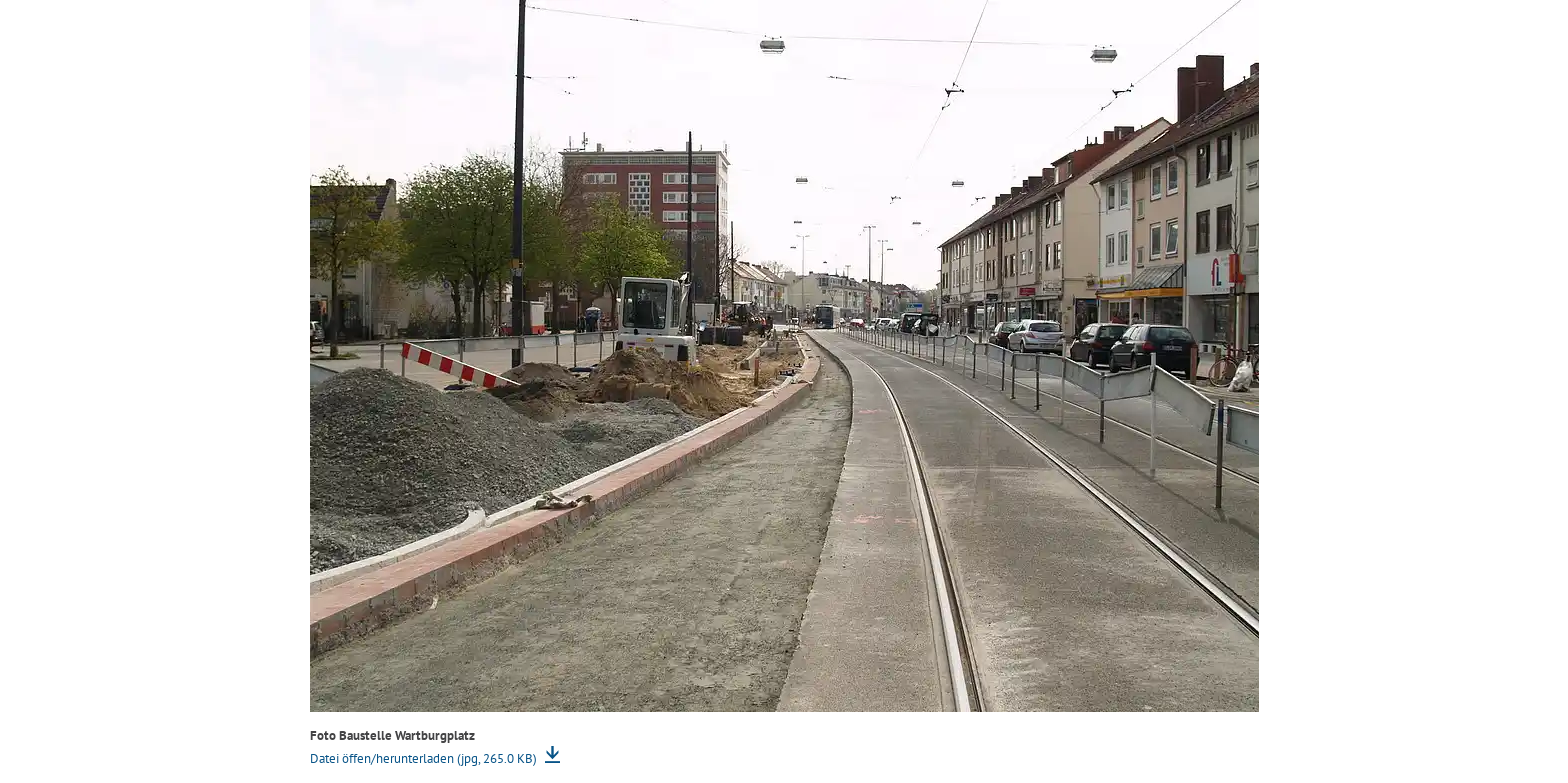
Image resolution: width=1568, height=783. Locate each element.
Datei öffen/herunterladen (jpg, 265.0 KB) (425, 758)
